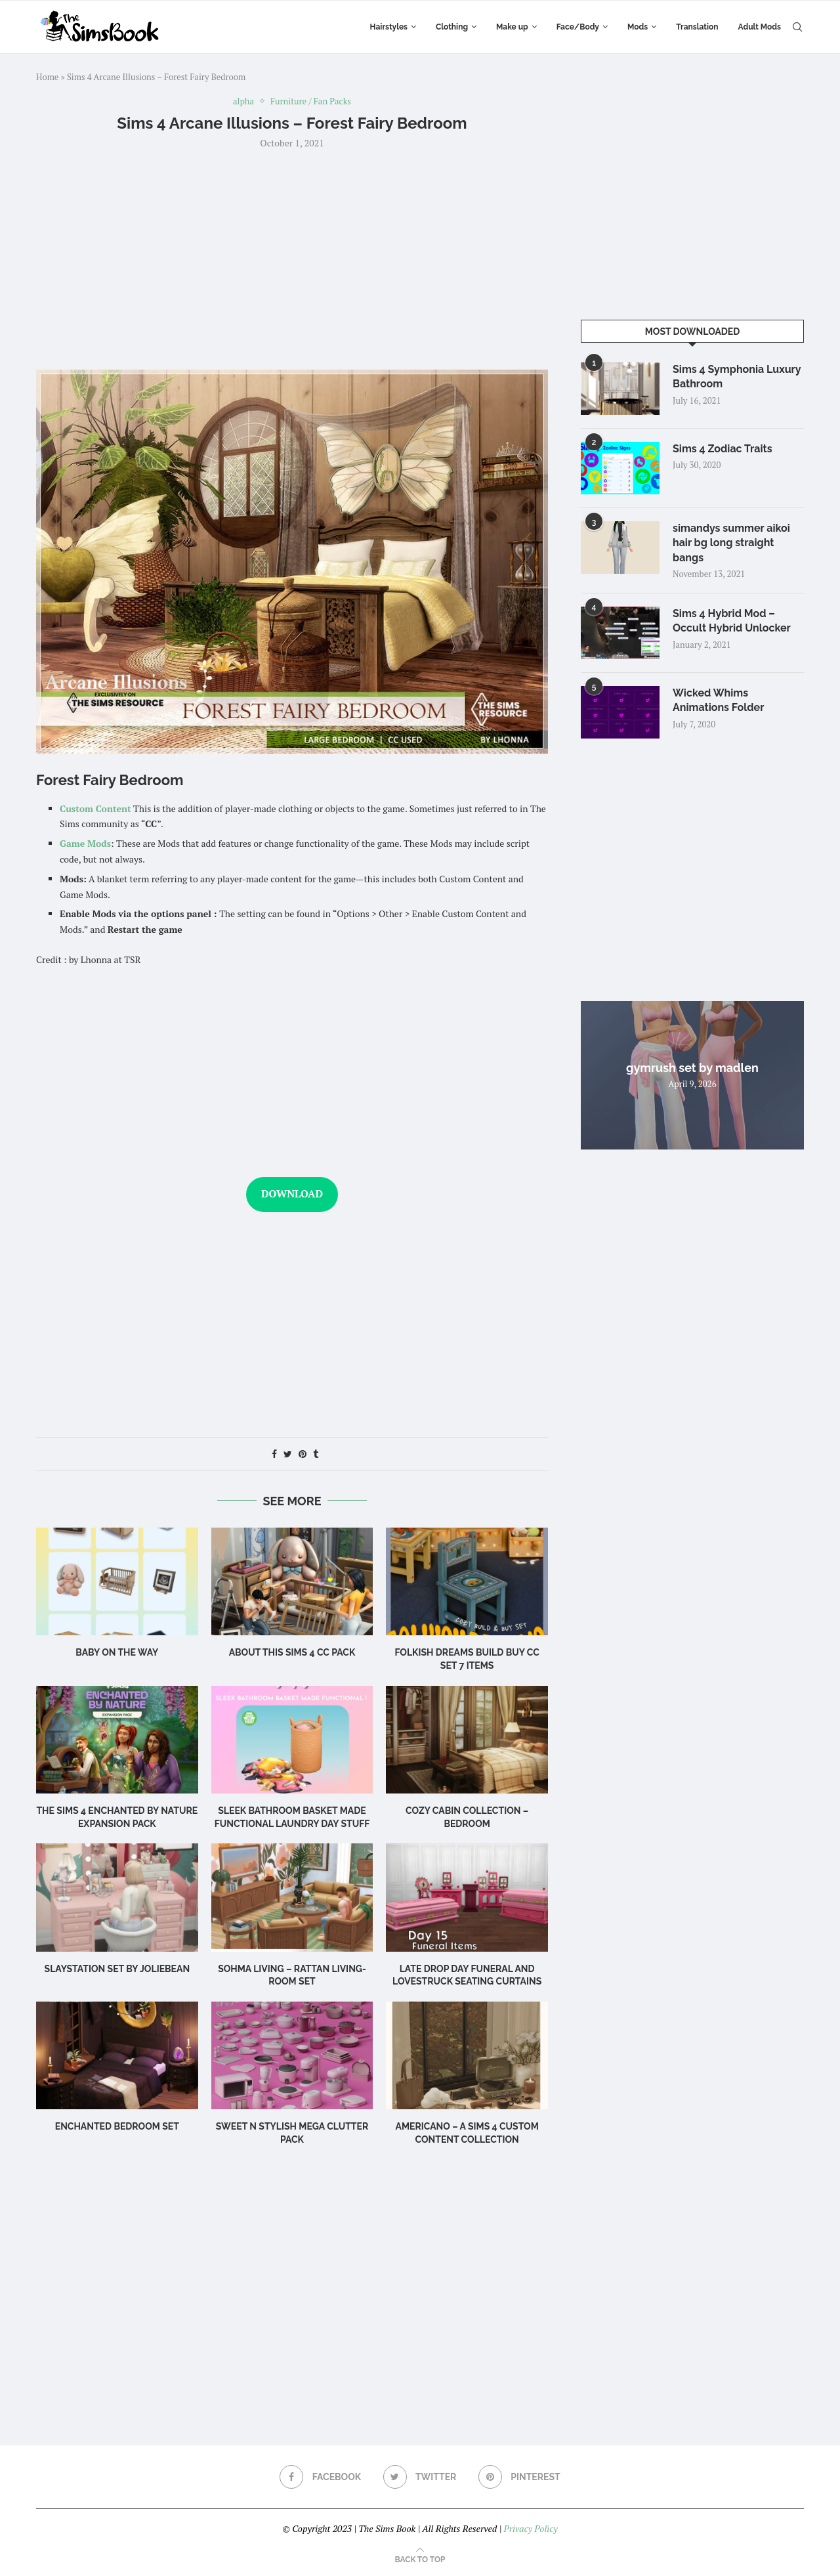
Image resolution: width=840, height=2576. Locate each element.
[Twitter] (420, 2477)
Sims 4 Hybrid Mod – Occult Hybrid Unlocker (732, 620)
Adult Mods (759, 27)
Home (47, 77)
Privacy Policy (530, 2528)
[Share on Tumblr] (315, 1454)
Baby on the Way (116, 1652)
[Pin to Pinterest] (302, 1454)
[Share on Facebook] (274, 1454)
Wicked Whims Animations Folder (718, 700)
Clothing (452, 27)
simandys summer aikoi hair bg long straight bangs (731, 543)
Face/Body (577, 27)
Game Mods (85, 843)
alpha (243, 102)
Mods (637, 27)
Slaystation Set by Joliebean (117, 1969)
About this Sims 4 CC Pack (292, 1652)
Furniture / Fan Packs (310, 102)
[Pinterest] (519, 2477)
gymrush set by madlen (692, 1068)
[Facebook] (320, 2477)
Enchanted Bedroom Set (117, 2126)
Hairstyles (389, 27)
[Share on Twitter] (288, 1454)
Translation (697, 27)
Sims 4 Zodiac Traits (722, 448)
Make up (512, 27)
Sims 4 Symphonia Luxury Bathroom (737, 376)
